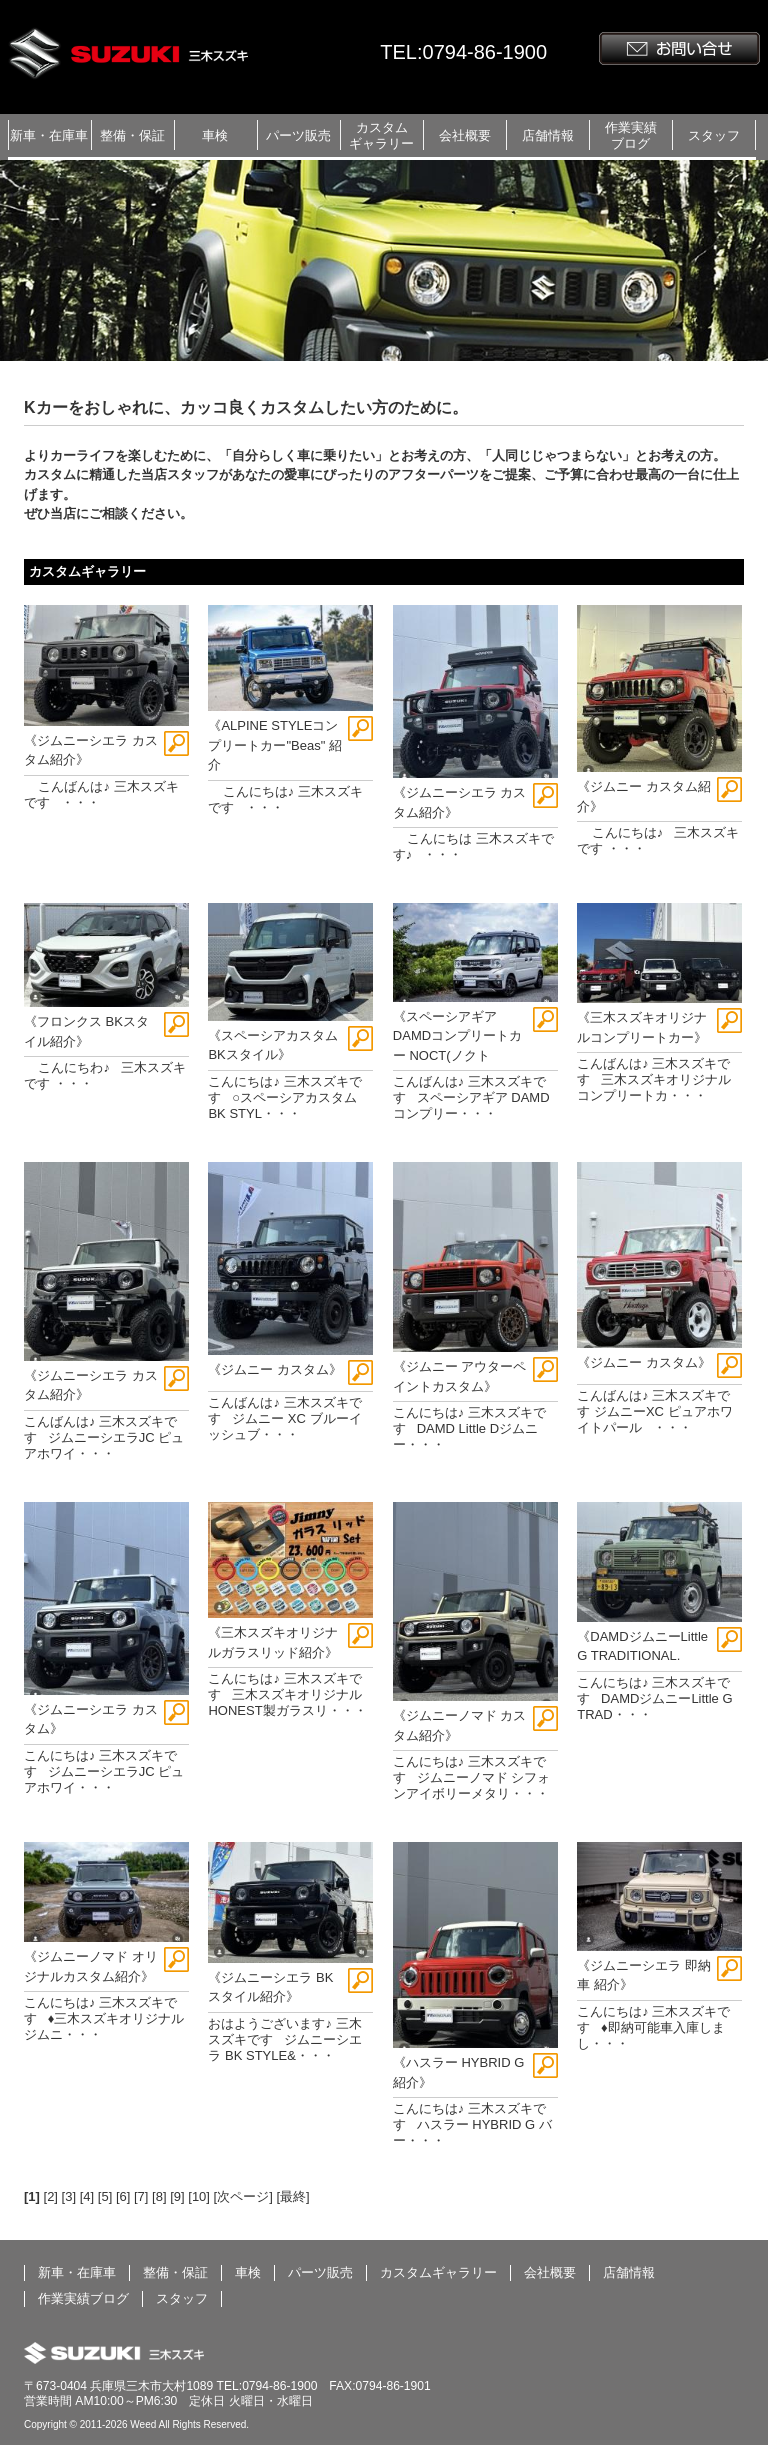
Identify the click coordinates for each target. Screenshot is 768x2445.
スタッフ (714, 135)
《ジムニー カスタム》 (275, 1369)
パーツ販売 (298, 135)
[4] (87, 2196)
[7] (141, 2196)
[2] (51, 2196)
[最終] (292, 2196)
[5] (105, 2196)
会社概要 (465, 135)
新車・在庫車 (49, 135)
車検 (215, 135)
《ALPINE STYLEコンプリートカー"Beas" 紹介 (274, 745)
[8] (159, 2196)
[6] (123, 2196)
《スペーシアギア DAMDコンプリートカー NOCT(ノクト (457, 1036)
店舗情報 (548, 135)
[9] (177, 2196)
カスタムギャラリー (381, 135)
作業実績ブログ (631, 135)
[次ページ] (243, 2196)
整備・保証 (132, 135)
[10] (199, 2196)
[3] (69, 2196)
